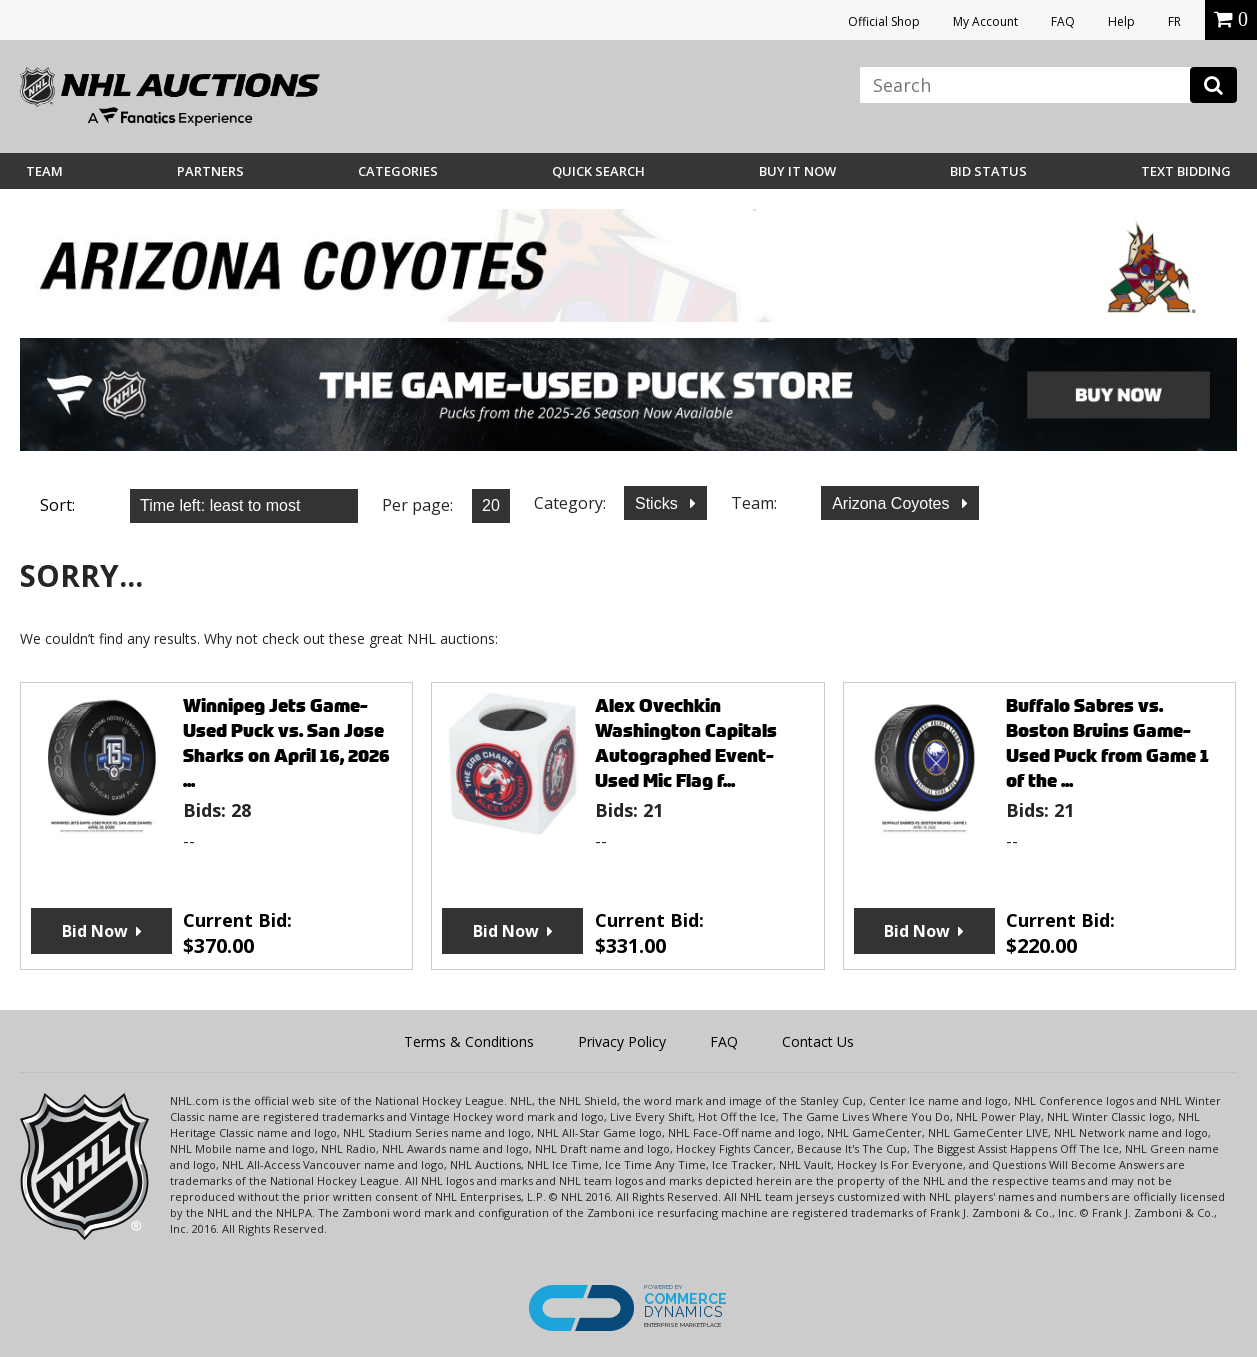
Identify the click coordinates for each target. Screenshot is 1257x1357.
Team (44, 171)
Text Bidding (1186, 171)
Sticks (658, 503)
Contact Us (818, 1041)
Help (1121, 21)
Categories (398, 171)
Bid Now (95, 931)
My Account (985, 21)
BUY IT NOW (797, 171)
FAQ (1063, 21)
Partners (210, 171)
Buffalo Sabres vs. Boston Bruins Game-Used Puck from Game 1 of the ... (1107, 743)
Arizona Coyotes (893, 503)
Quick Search (598, 171)
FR (1174, 21)
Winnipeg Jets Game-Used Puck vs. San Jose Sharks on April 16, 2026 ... (286, 743)
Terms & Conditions (469, 1041)
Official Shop (884, 21)
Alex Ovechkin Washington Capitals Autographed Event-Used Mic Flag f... (686, 743)
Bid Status (988, 171)
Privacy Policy (622, 1041)
